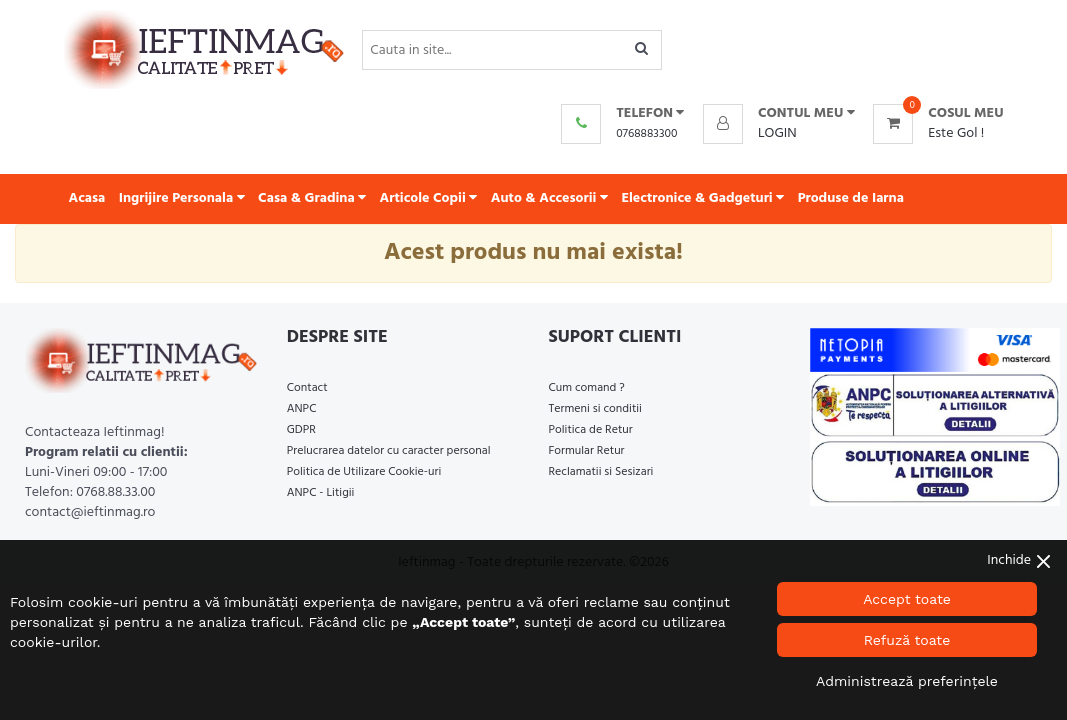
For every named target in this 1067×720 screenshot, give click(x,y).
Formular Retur (587, 451)
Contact (307, 388)
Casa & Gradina (312, 198)
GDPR (301, 430)
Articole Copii (429, 198)
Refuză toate (907, 640)
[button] (779, 114)
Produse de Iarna (851, 198)
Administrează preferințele (907, 681)
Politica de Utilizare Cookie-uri (364, 472)
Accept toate (907, 599)
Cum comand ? (587, 388)
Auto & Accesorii (549, 198)
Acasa (87, 198)
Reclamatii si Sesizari (601, 472)
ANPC (302, 409)
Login (777, 133)
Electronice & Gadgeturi (702, 198)
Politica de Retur (591, 430)
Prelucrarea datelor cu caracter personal (389, 451)
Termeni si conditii (595, 409)
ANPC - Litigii (321, 493)
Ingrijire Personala (182, 198)
